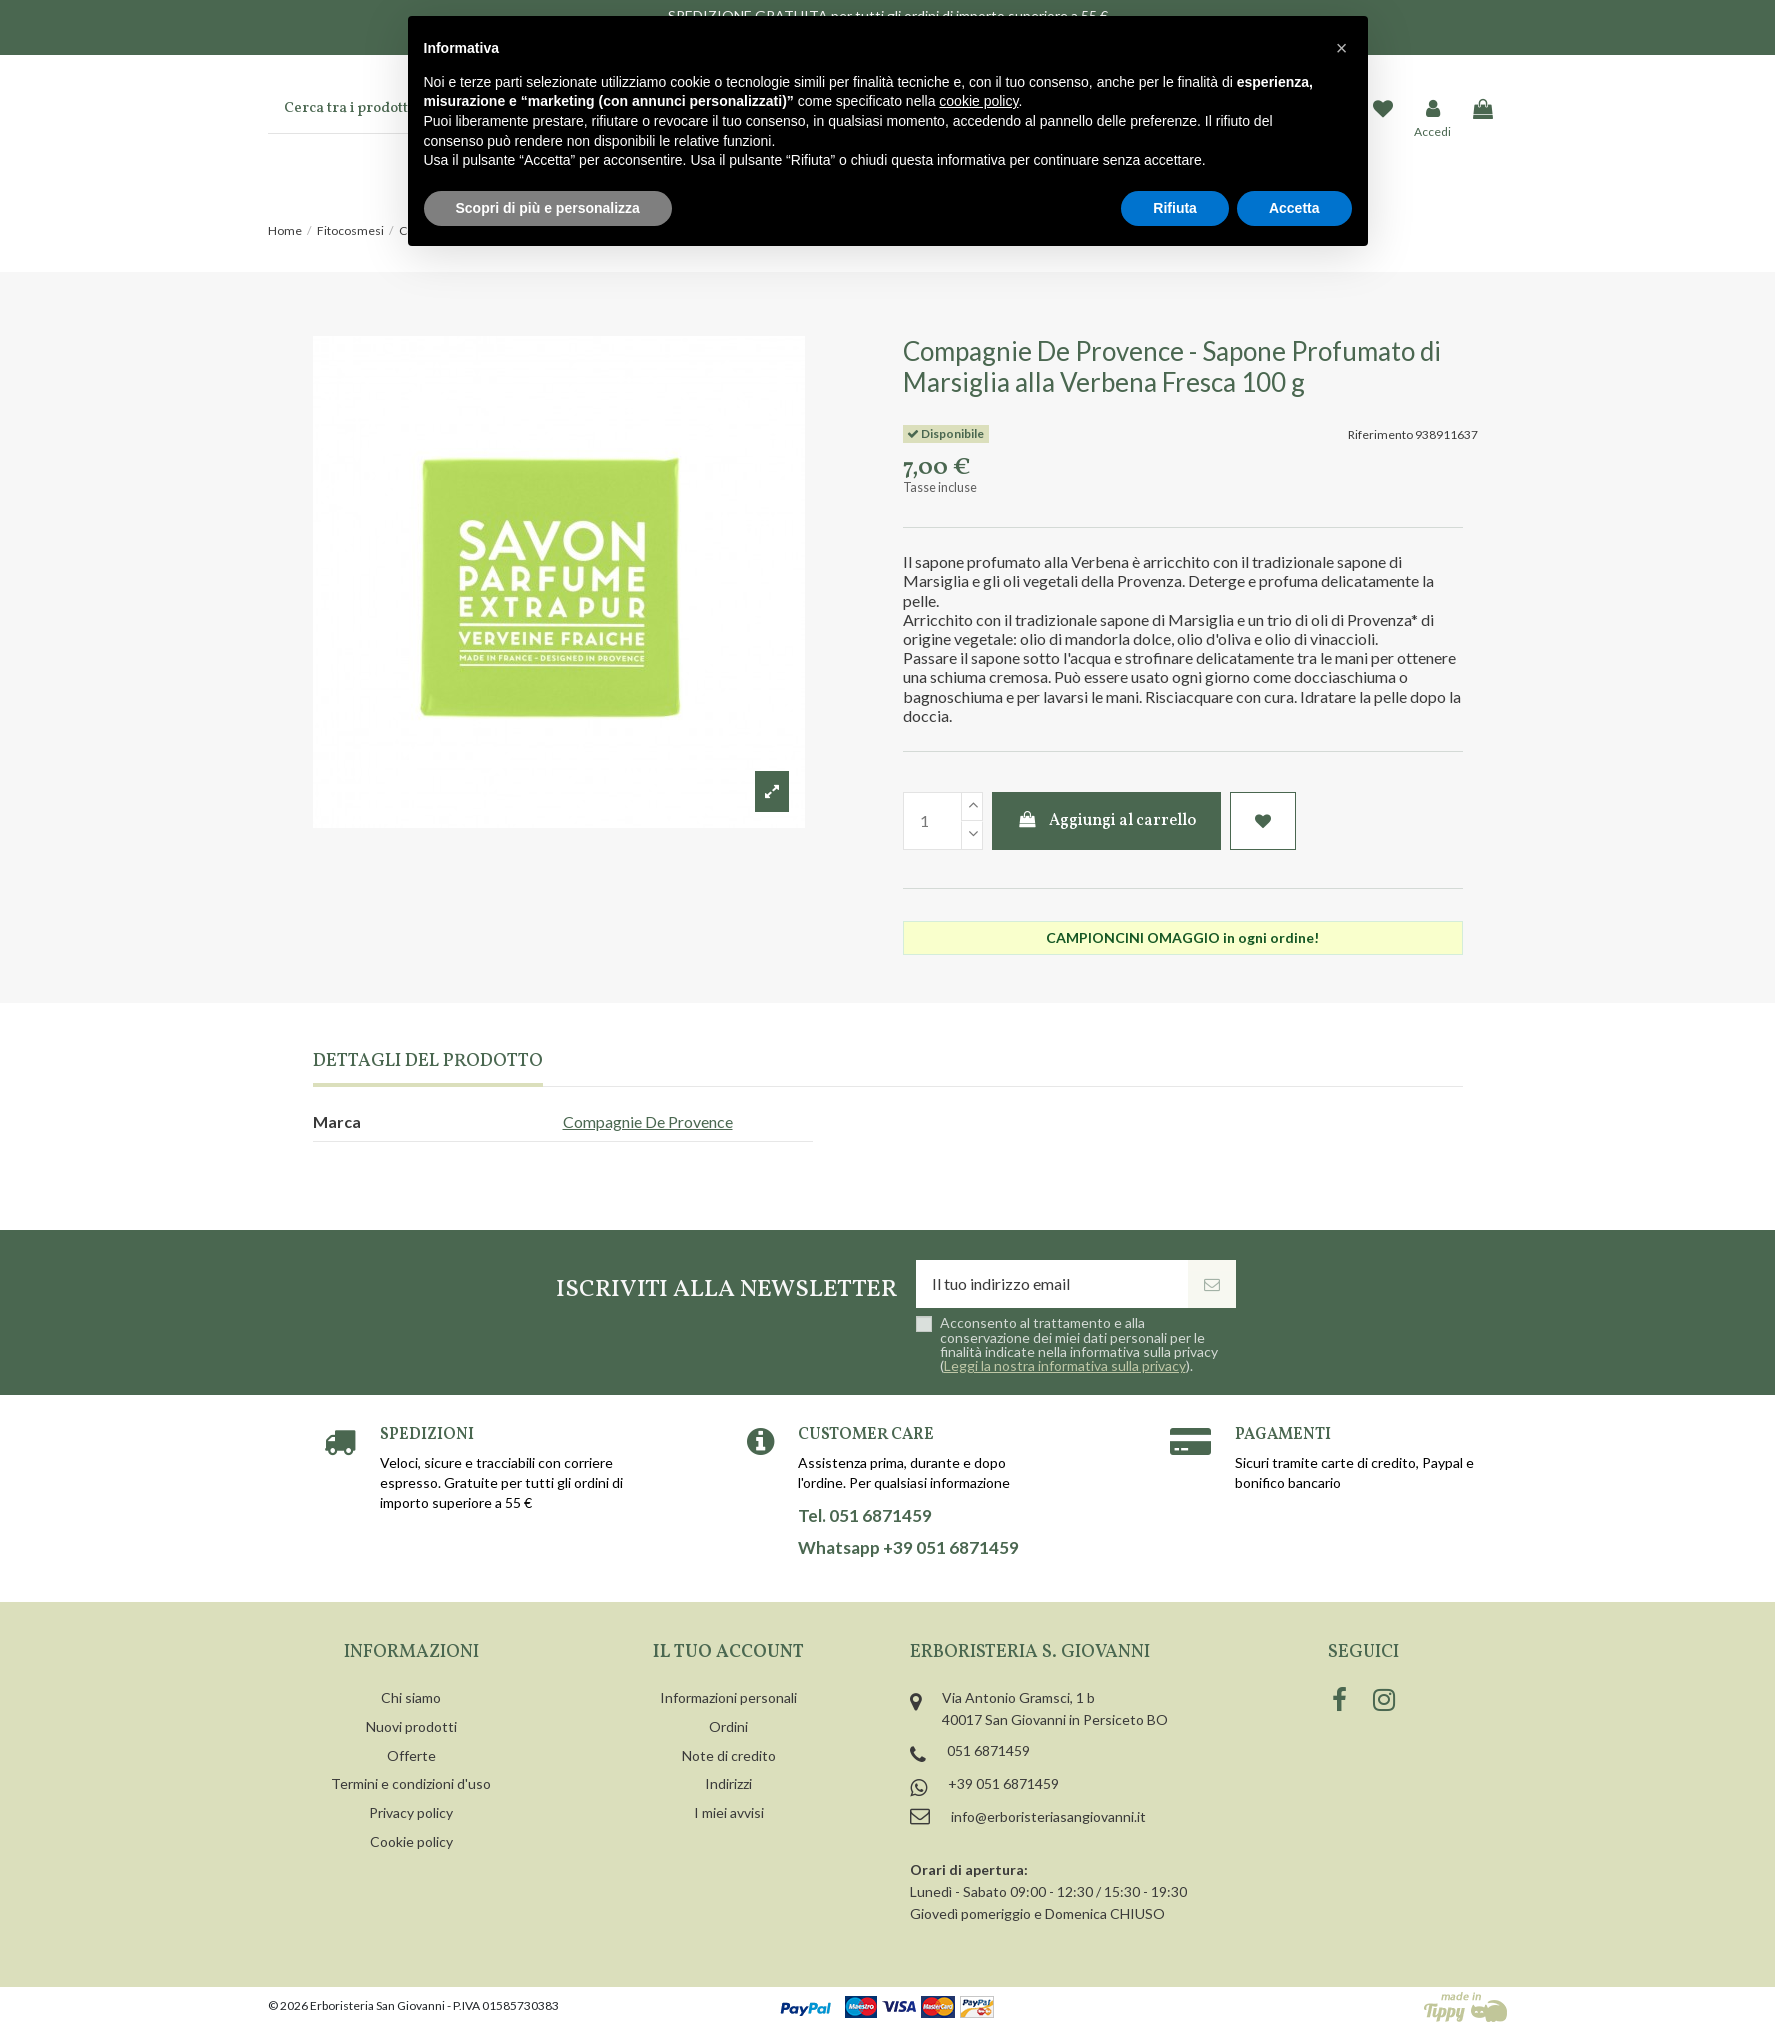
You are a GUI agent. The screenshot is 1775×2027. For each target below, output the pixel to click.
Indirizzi (728, 1783)
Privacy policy (411, 1812)
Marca (337, 1121)
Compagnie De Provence (648, 1121)
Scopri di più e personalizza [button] (548, 208)
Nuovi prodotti (411, 1726)
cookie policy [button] (978, 101)
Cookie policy (411, 1841)
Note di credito (729, 1755)
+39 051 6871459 (1003, 1783)
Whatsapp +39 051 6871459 (908, 1548)
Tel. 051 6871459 (865, 1516)
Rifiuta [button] (1175, 208)
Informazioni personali (728, 1697)
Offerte (411, 1755)
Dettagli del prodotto (428, 1062)
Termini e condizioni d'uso (411, 1783)
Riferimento (1380, 434)
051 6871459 (988, 1750)
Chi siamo (411, 1697)
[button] (1342, 48)
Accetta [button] (1294, 208)
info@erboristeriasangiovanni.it (1048, 1816)
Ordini (728, 1726)
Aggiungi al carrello (1106, 821)
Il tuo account (728, 1652)
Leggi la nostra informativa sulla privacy (1065, 1365)
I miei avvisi (729, 1812)
